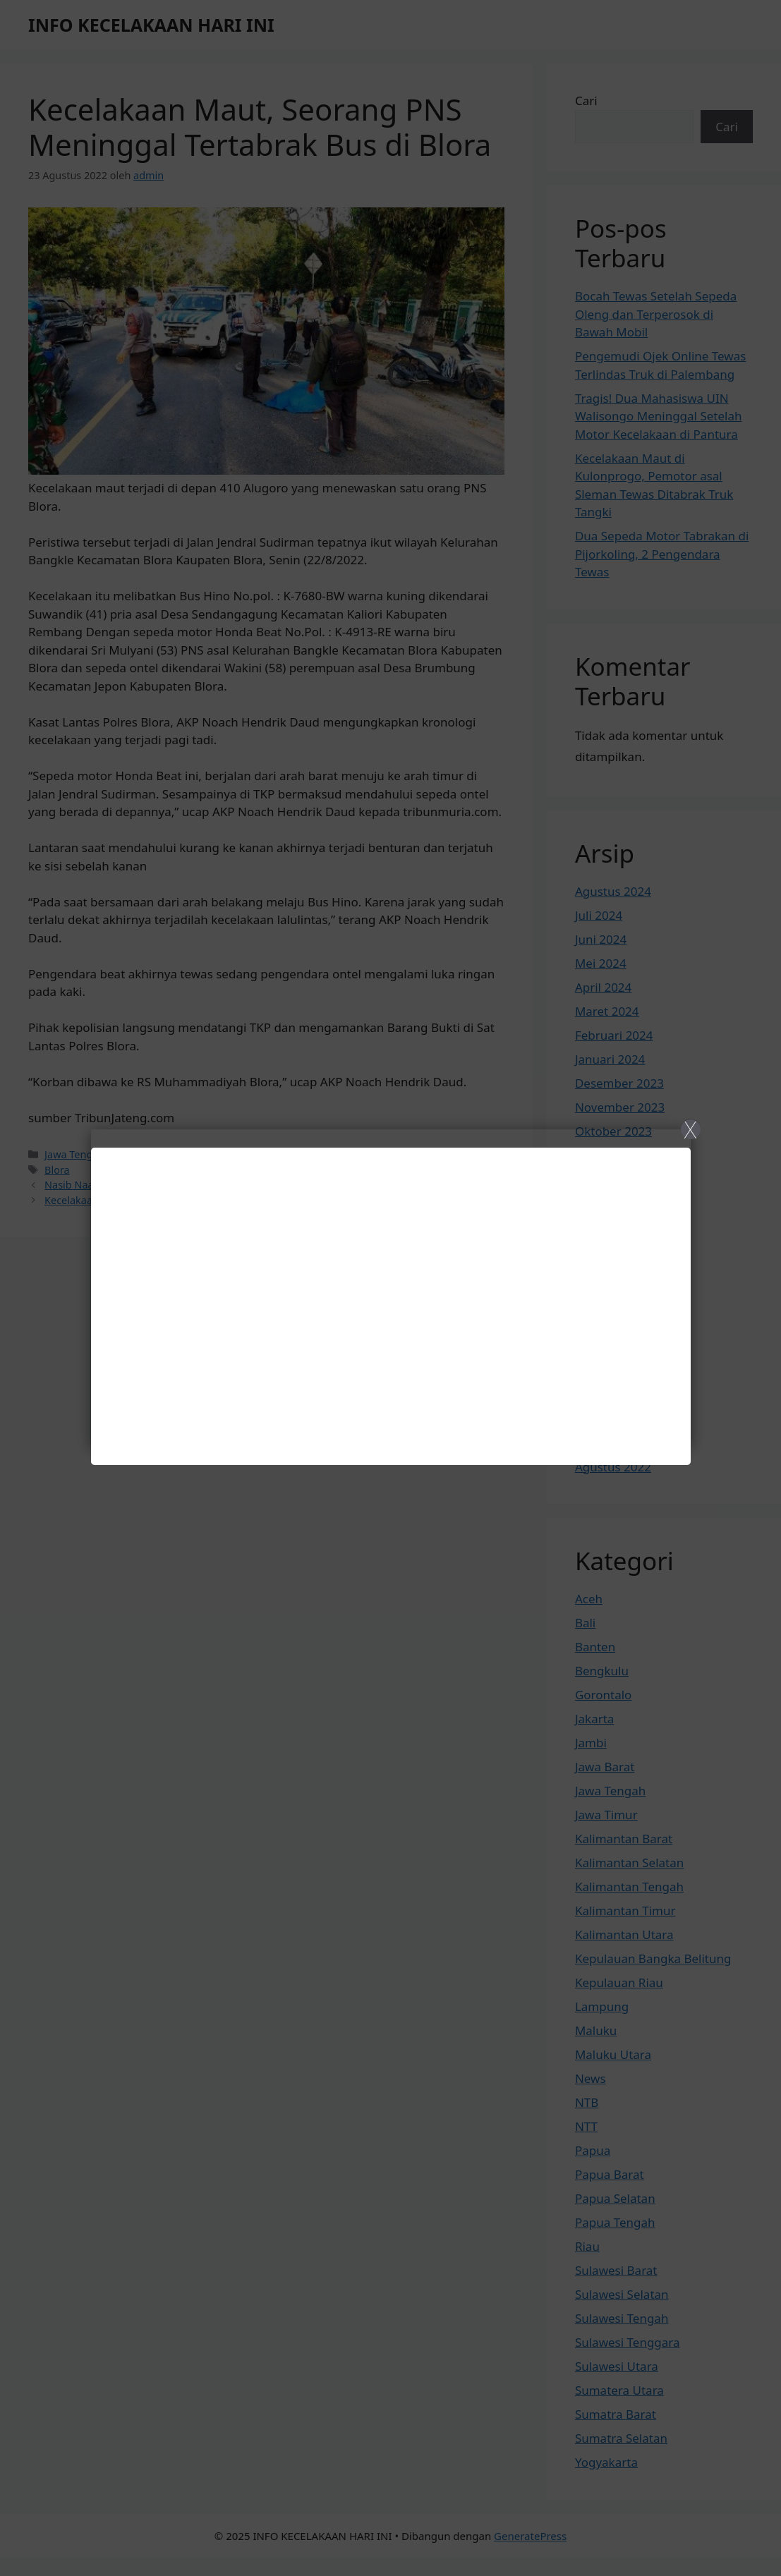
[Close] (390, 1288)
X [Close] (690, 1129)
